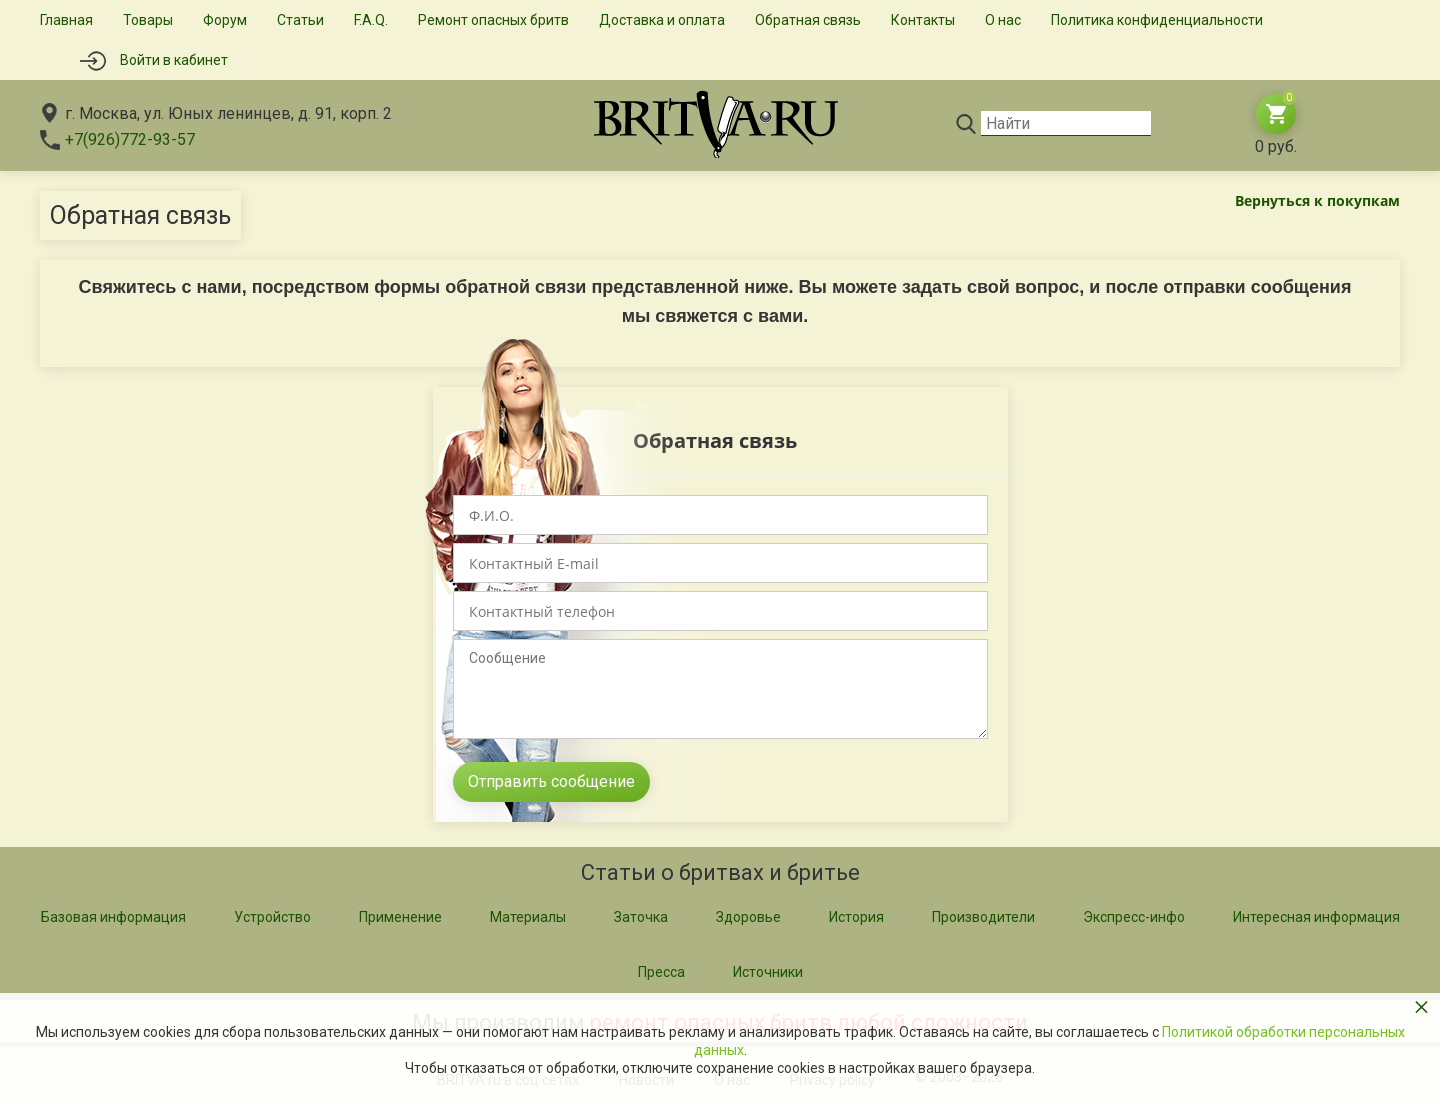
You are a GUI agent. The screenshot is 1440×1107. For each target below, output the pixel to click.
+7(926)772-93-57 (130, 139)
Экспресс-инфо (1134, 917)
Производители (983, 917)
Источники (768, 972)
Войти (174, 60)
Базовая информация (113, 917)
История (856, 917)
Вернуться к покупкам (1317, 200)
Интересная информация (1316, 917)
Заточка (641, 917)
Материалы (528, 917)
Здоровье (748, 917)
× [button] (1421, 1006)
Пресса (661, 972)
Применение (400, 917)
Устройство (272, 917)
